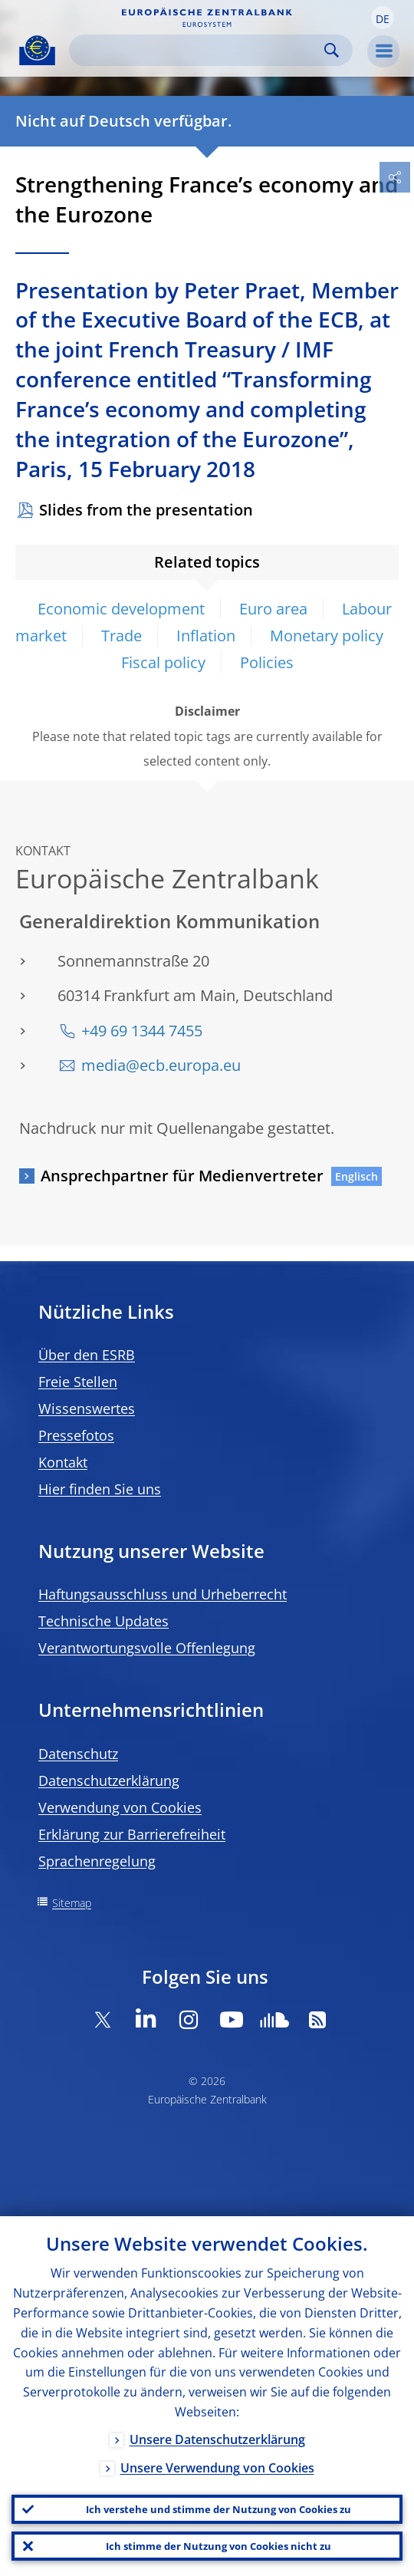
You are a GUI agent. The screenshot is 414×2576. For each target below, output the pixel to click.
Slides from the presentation (146, 509)
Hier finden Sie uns (99, 1489)
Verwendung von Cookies (120, 1807)
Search (331, 50)
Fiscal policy (163, 662)
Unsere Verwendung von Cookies (217, 2467)
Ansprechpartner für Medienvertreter (182, 1175)
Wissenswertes (86, 1408)
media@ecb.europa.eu (161, 1065)
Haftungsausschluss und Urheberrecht (162, 1594)
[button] (382, 17)
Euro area (273, 608)
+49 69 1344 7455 (141, 1030)
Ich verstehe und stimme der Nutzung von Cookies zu (218, 2509)
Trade (121, 635)
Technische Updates (103, 1621)
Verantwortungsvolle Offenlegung (146, 1648)
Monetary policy (326, 635)
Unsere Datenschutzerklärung (217, 2439)
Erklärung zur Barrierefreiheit (131, 1834)
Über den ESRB (86, 1355)
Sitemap (71, 1903)
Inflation (205, 635)
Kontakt (62, 1462)
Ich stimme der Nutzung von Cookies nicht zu (218, 2546)
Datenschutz (78, 1753)
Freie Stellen (77, 1381)
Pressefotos (76, 1435)
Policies (267, 662)
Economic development (121, 608)
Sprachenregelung (97, 1861)
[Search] (198, 50)
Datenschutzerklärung (108, 1780)
